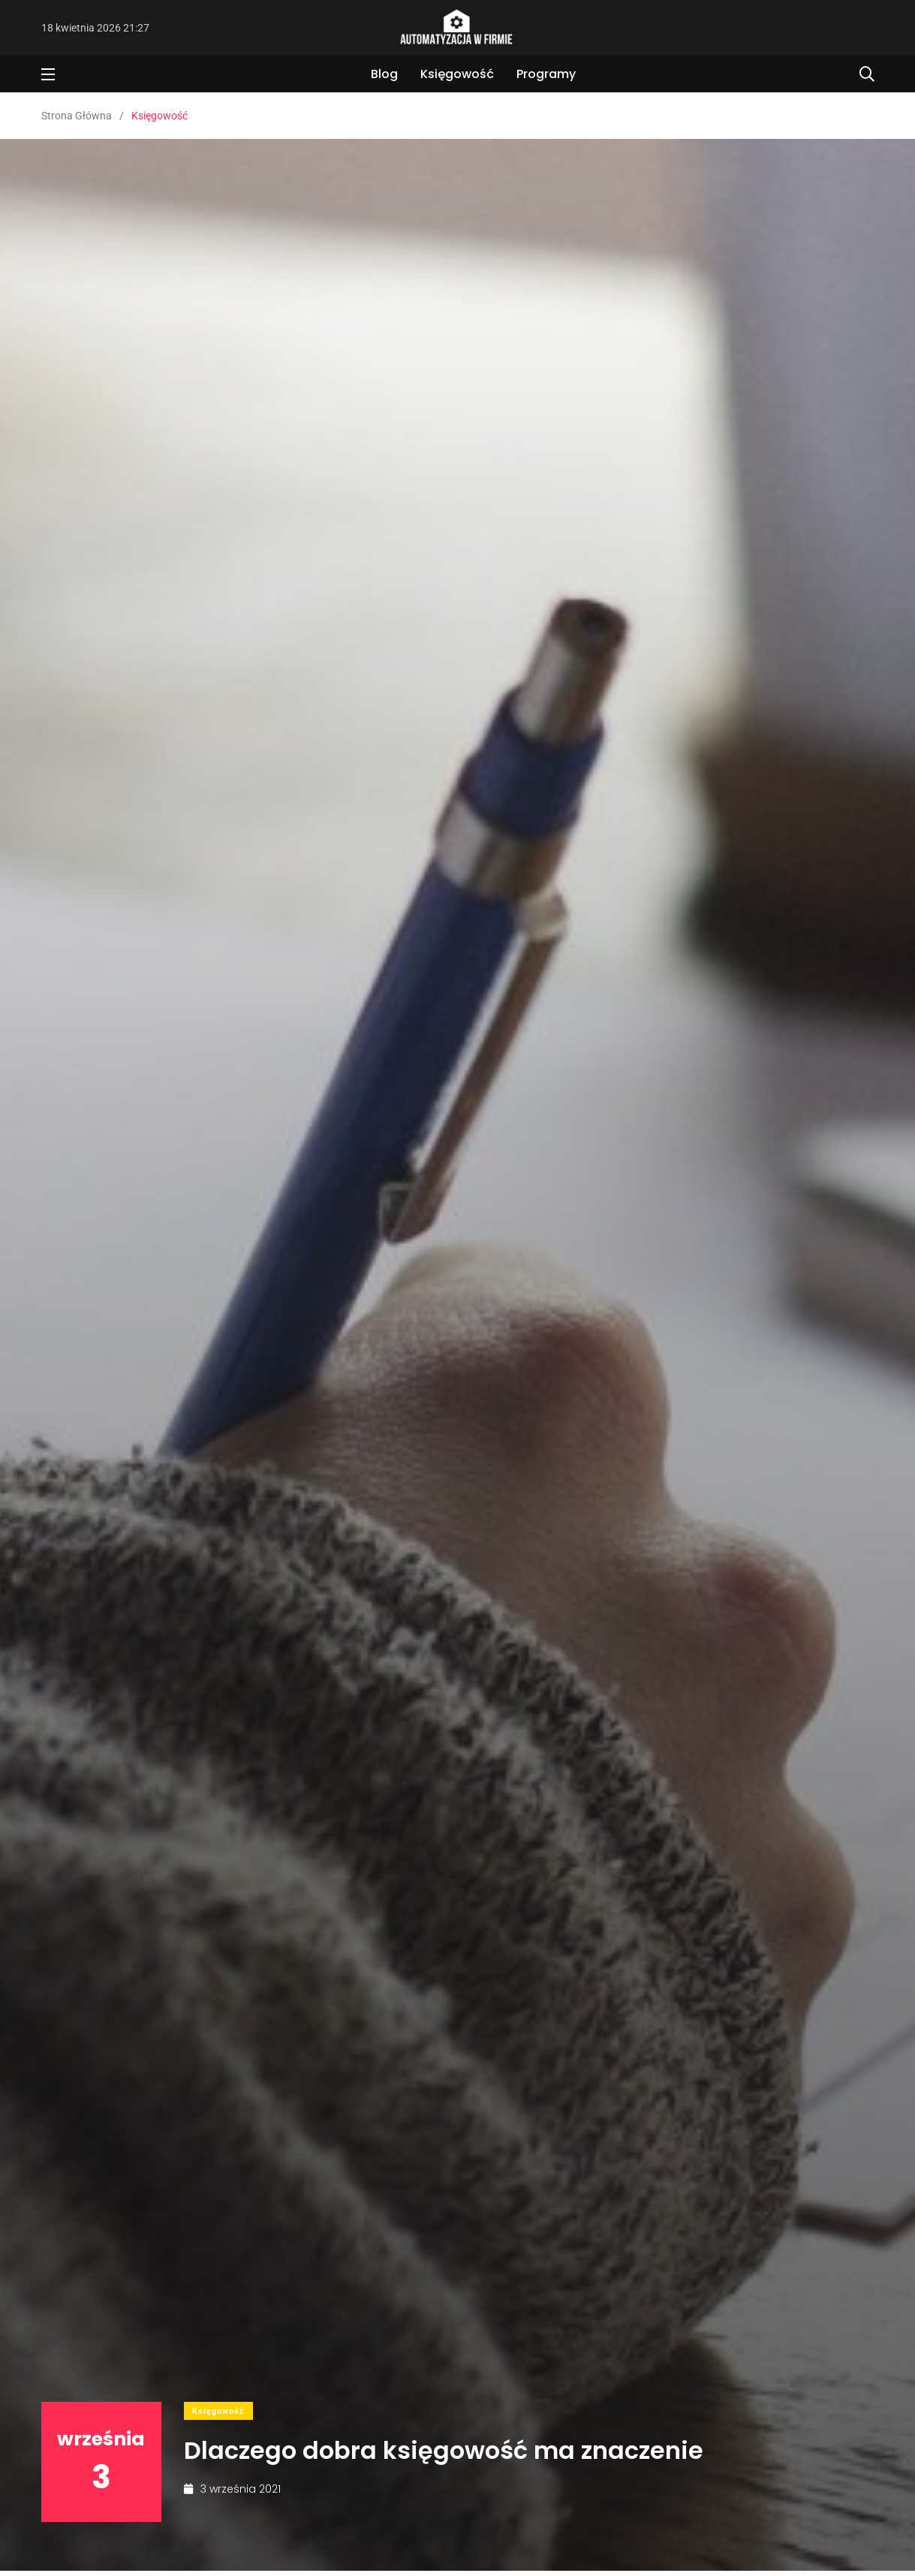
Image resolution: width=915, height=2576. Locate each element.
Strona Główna (76, 116)
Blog (384, 74)
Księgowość (457, 74)
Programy (546, 74)
